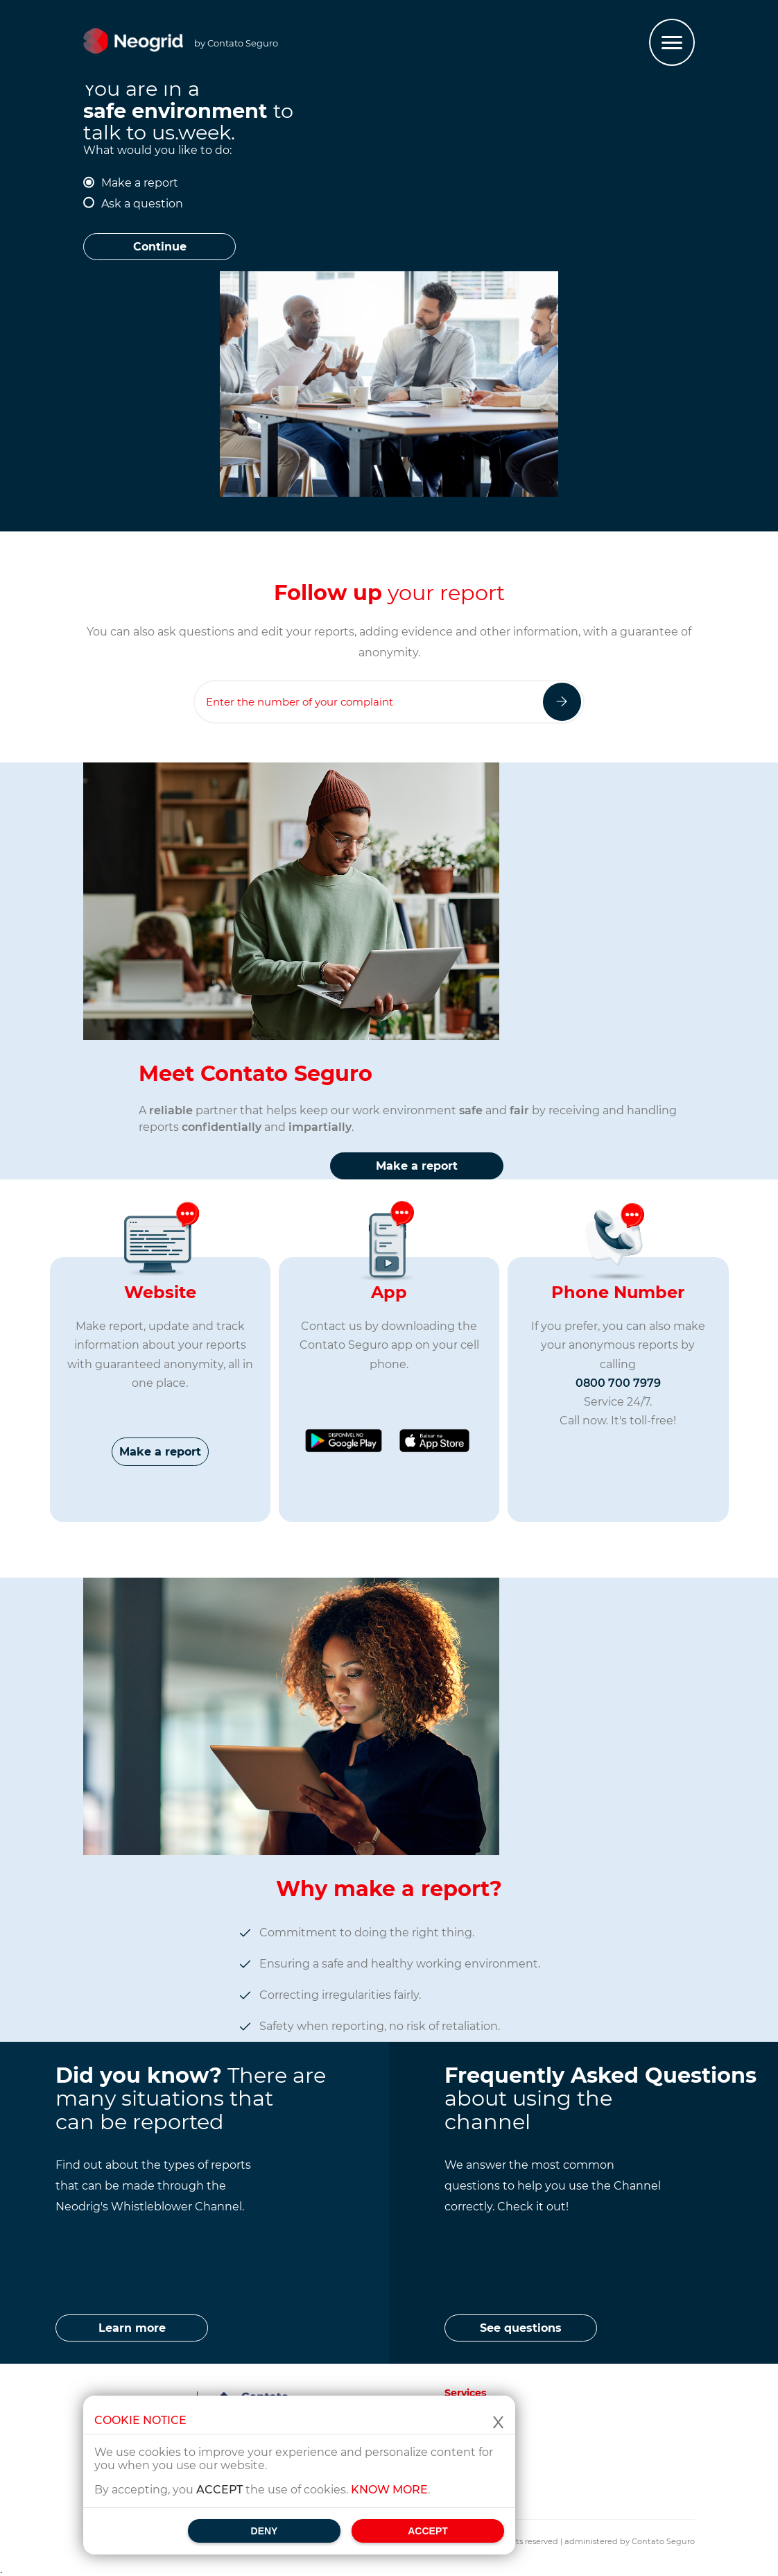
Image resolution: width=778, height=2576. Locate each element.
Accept (428, 2530)
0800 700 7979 (618, 1383)
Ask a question (142, 203)
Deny (264, 2530)
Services (465, 2393)
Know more (389, 2489)
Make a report (139, 182)
